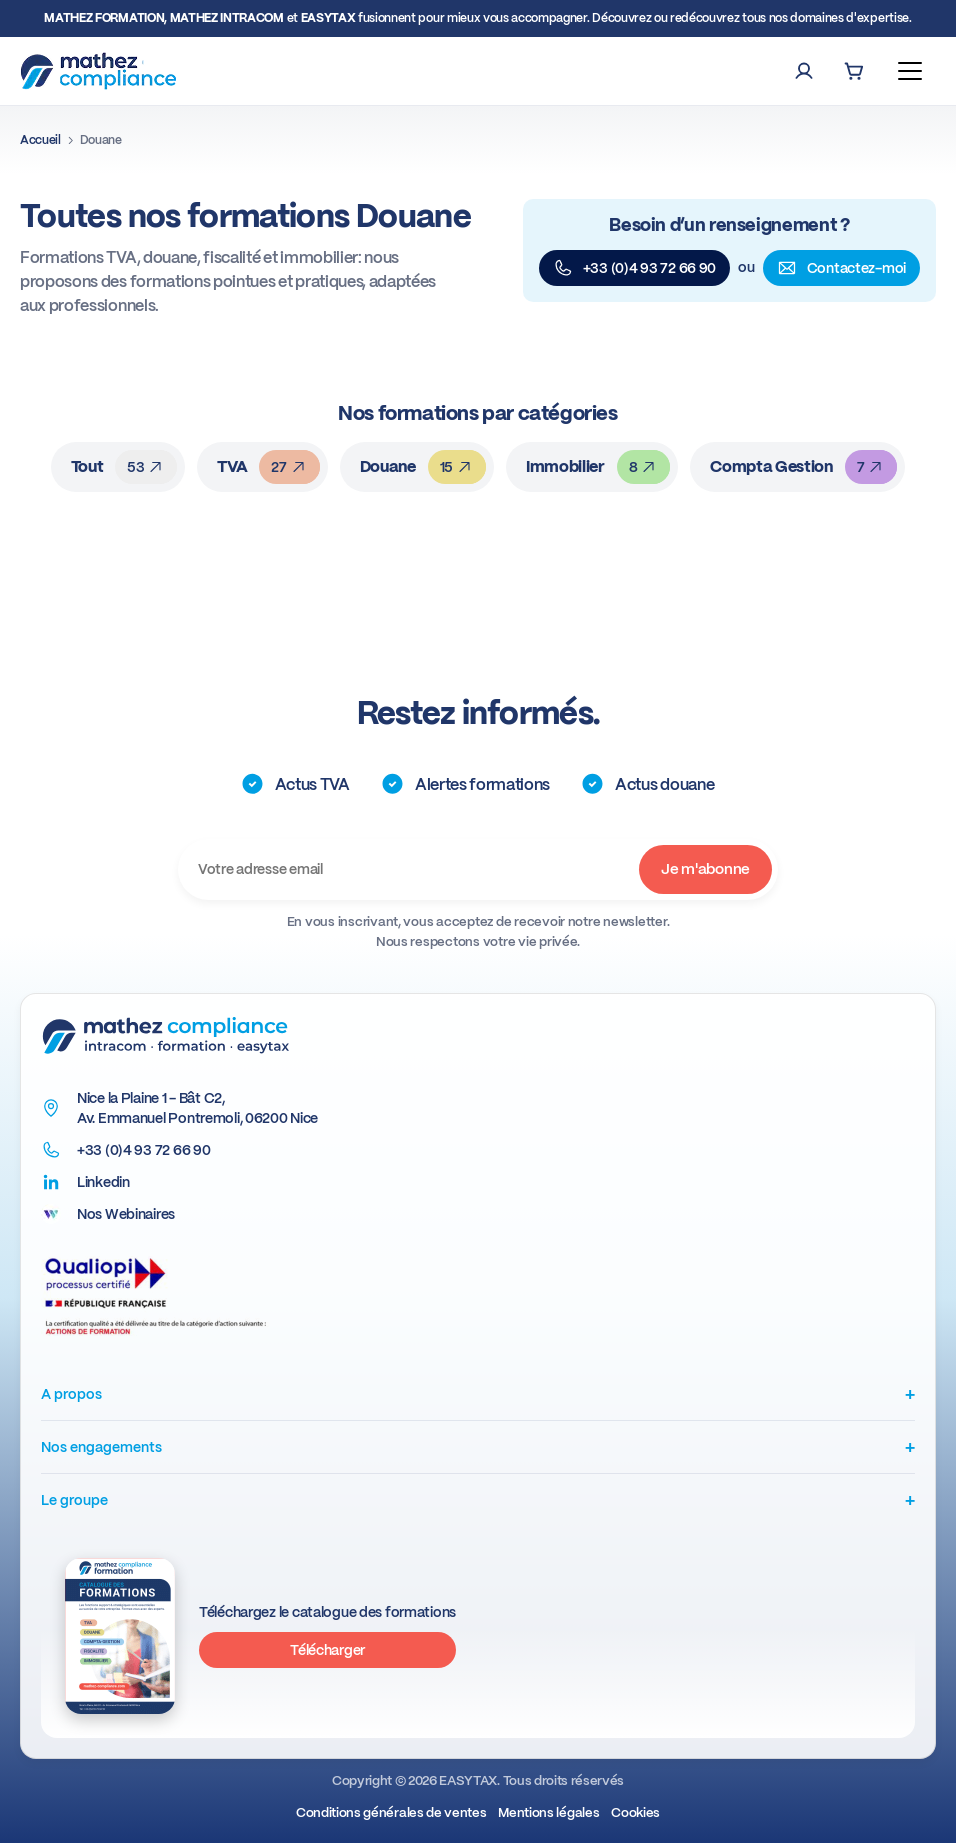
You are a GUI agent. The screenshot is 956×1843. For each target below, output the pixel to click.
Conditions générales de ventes (391, 1812)
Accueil (40, 140)
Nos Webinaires (126, 1214)
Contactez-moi (841, 268)
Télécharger (327, 1650)
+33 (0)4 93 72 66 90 (634, 268)
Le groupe (478, 1499)
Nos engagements (478, 1446)
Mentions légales (548, 1812)
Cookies (635, 1812)
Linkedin (103, 1182)
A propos (478, 1393)
